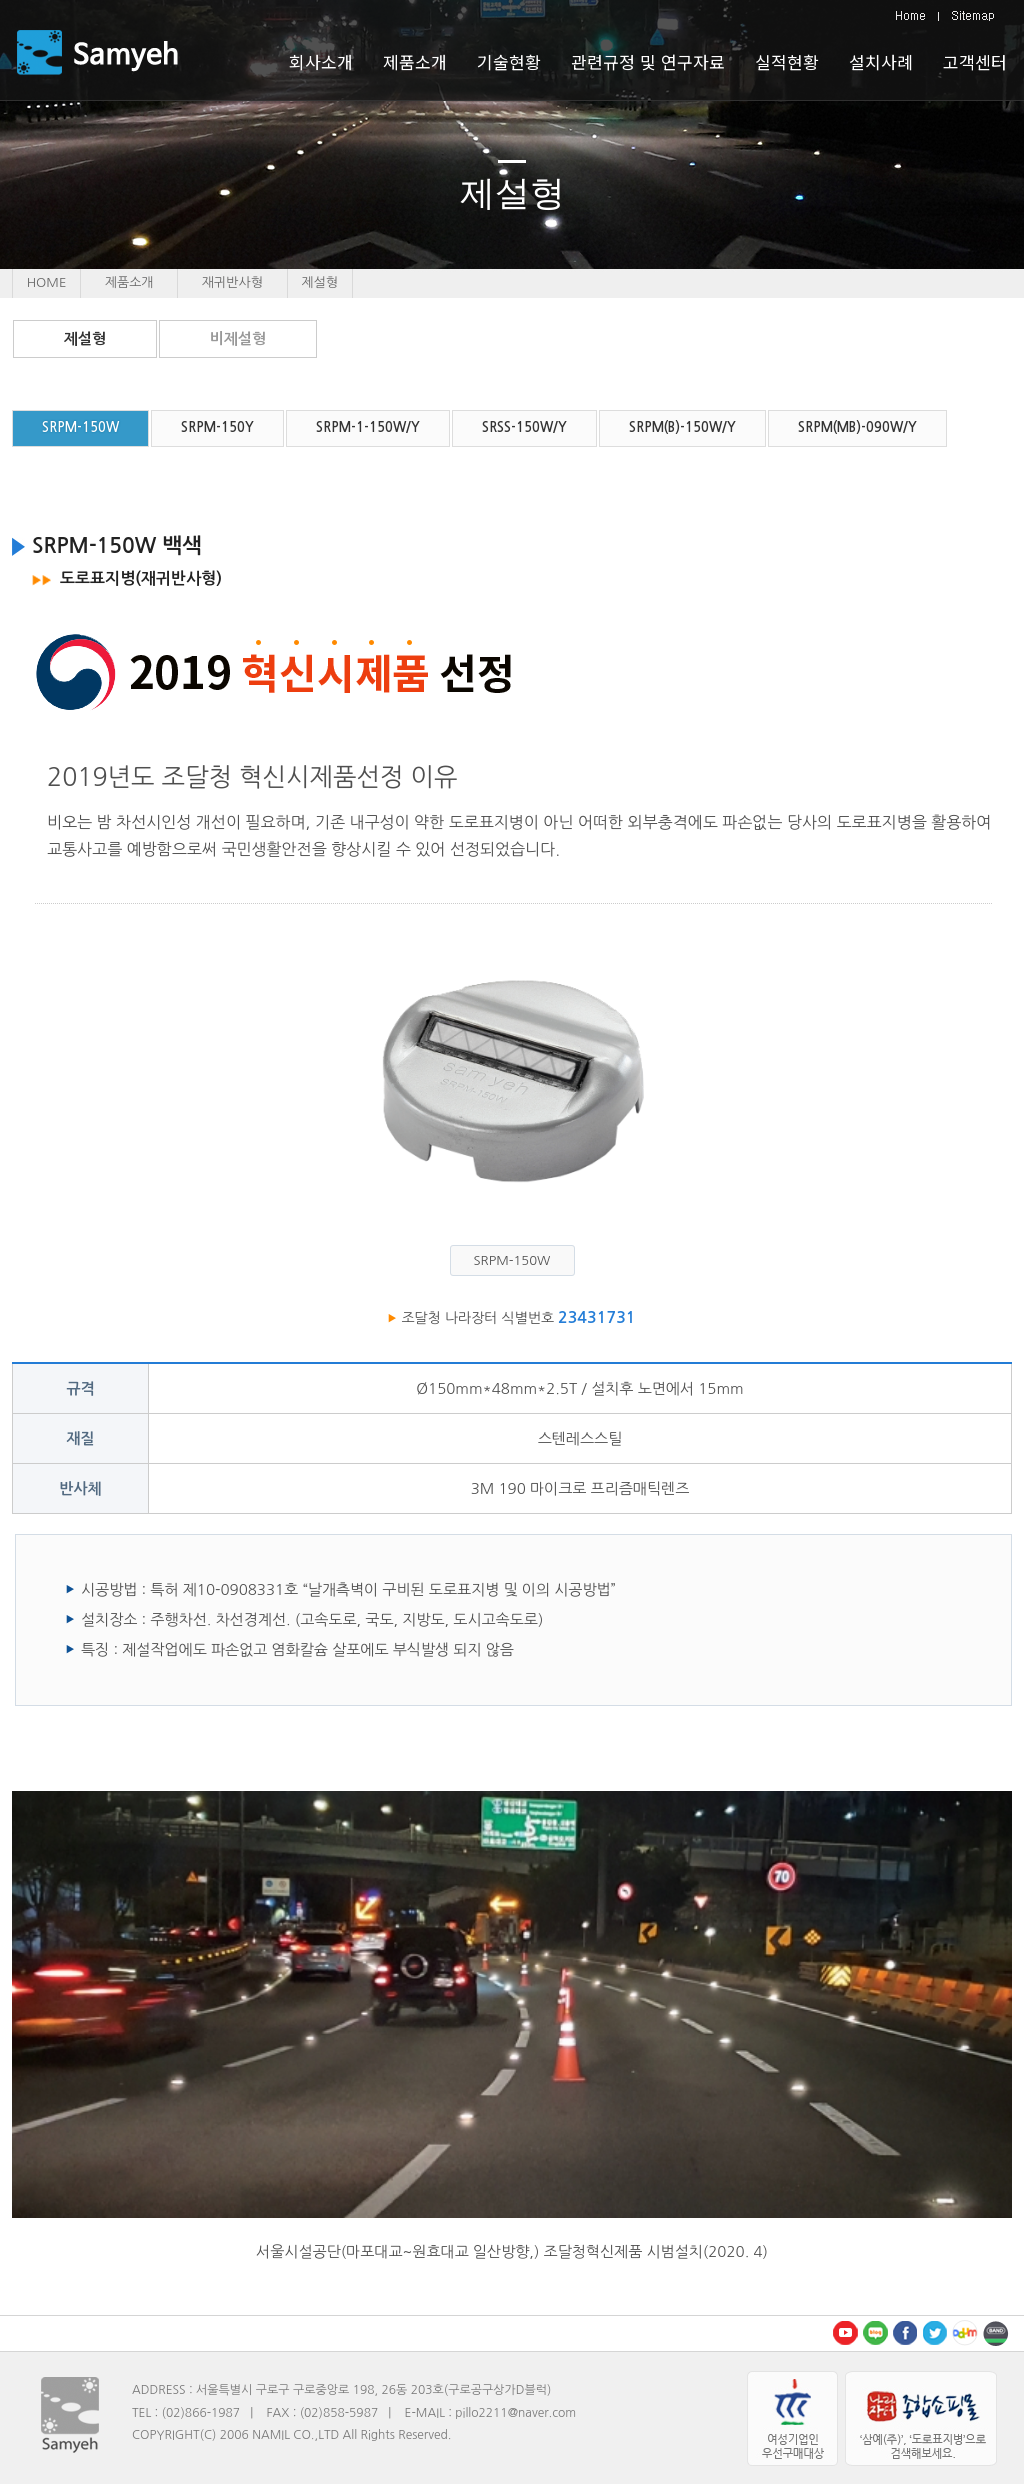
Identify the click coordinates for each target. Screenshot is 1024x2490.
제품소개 (129, 282)
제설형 (85, 338)
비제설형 (238, 338)
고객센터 (975, 61)
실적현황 (787, 61)
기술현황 (509, 61)
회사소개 (321, 61)
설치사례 (881, 61)
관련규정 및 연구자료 (648, 61)
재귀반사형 (232, 282)
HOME (47, 282)
